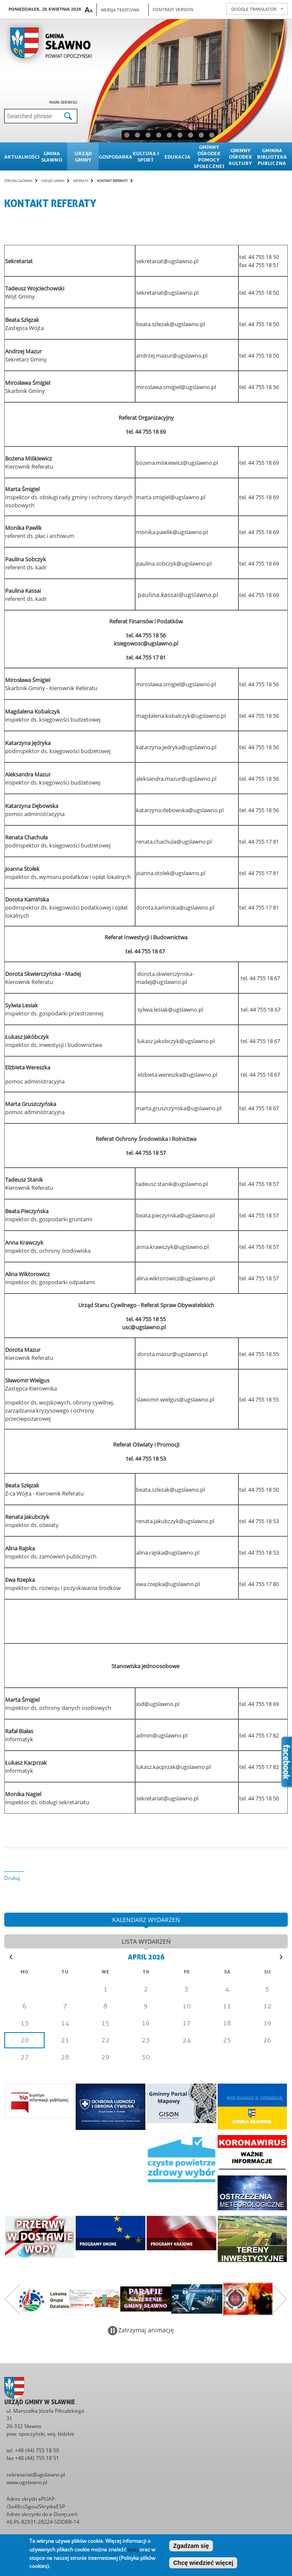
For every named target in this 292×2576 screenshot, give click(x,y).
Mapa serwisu (63, 102)
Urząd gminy (83, 156)
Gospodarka (114, 157)
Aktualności (20, 157)
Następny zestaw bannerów (280, 2299)
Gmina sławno (51, 156)
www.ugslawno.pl (26, 2482)
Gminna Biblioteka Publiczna (272, 156)
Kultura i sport (146, 156)
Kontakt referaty (112, 180)
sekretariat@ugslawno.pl (35, 2474)
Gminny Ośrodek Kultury (240, 156)
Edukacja (177, 157)
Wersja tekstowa (120, 10)
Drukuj (12, 1878)
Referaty (80, 180)
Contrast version (173, 9)
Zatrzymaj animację (146, 2330)
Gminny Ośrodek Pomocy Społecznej (209, 156)
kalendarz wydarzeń (146, 1920)
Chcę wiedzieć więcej (203, 2562)
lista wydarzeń (146, 1941)
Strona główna (18, 180)
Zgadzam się (191, 2545)
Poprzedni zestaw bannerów (12, 2299)
